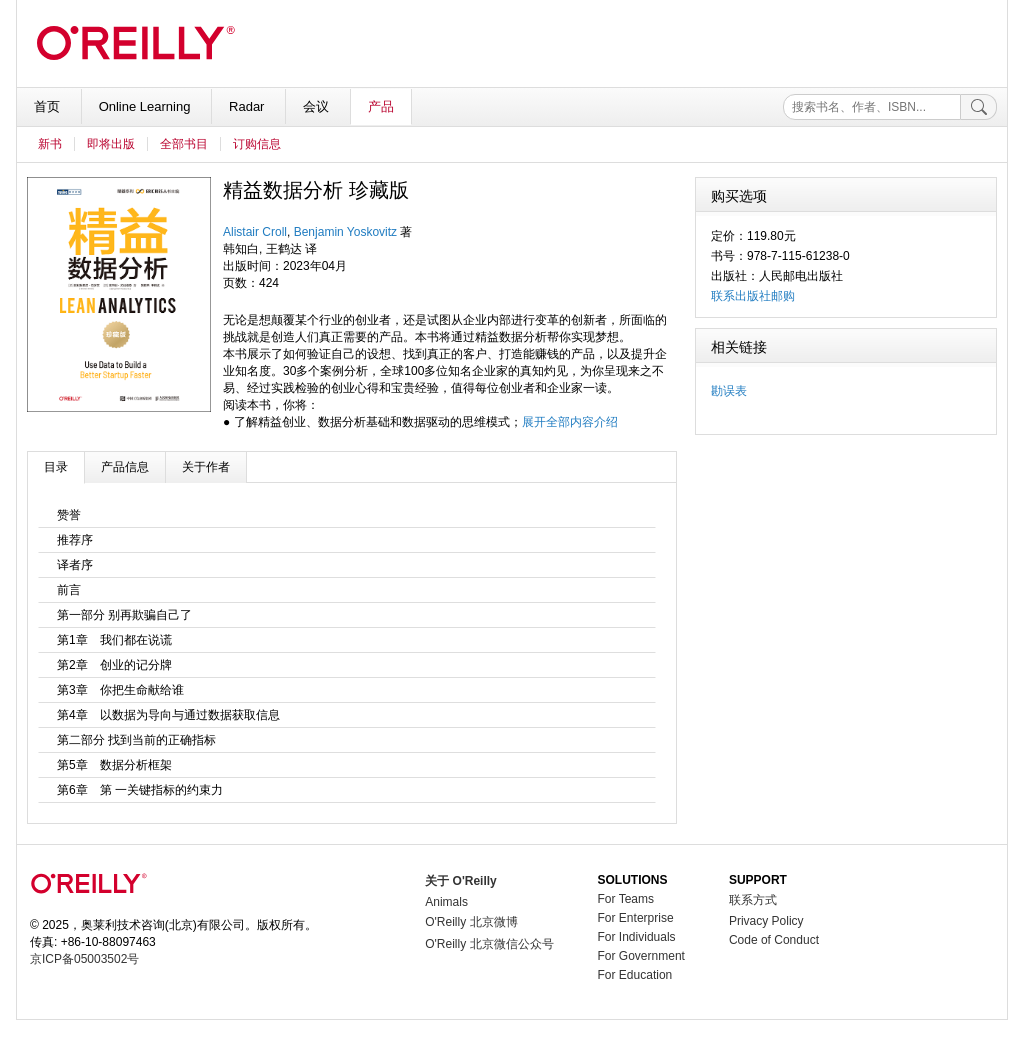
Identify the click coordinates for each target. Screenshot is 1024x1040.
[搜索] (979, 107)
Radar (248, 106)
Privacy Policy (766, 921)
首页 (49, 106)
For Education (635, 975)
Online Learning (146, 106)
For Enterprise (636, 918)
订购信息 (257, 144)
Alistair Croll (255, 232)
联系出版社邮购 (753, 296)
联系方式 (753, 900)
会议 (318, 106)
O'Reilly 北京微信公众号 (489, 944)
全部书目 (184, 144)
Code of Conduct (774, 940)
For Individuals (637, 937)
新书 (50, 144)
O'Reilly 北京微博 (471, 922)
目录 (56, 467)
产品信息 (125, 467)
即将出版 (111, 144)
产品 (381, 106)
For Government (641, 956)
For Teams (626, 899)
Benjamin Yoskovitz (345, 232)
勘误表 (729, 391)
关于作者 (206, 467)
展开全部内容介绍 (570, 422)
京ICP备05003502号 (84, 959)
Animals (446, 902)
